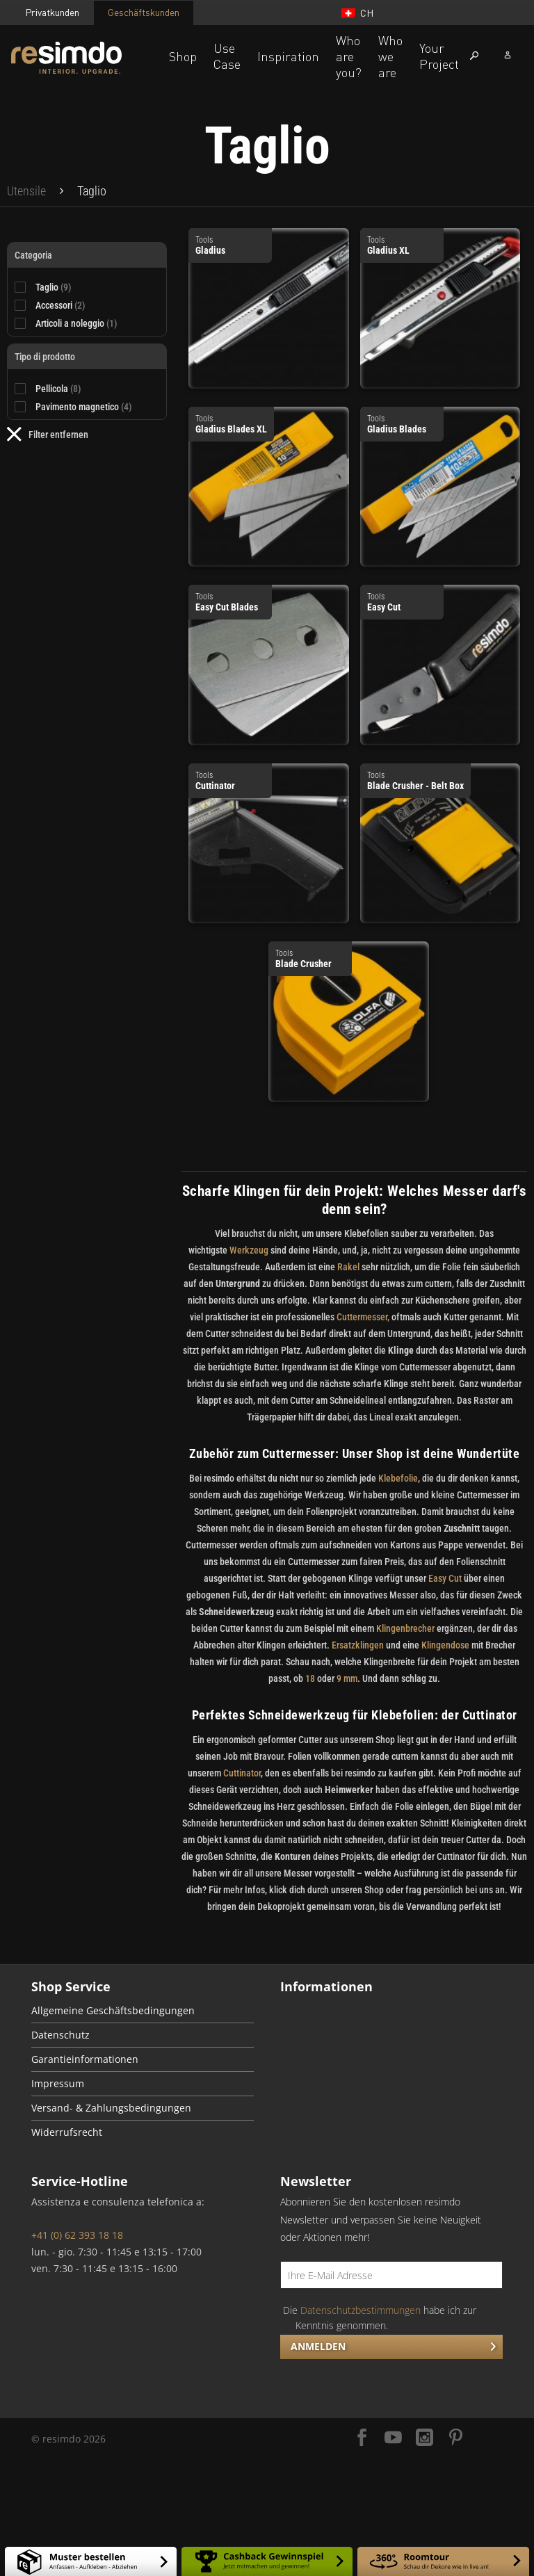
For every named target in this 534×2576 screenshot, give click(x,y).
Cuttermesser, (363, 1316)
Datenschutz (60, 2035)
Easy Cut (445, 1578)
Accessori (60, 305)
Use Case (227, 56)
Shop (183, 56)
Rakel (348, 1266)
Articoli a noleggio (76, 323)
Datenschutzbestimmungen (360, 2310)
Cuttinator (242, 1773)
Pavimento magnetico (83, 406)
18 (310, 1678)
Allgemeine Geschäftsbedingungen (113, 2010)
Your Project (439, 56)
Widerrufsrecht (66, 2132)
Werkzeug (248, 1250)
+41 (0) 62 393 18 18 (77, 2235)
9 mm (347, 1678)
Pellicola (58, 388)
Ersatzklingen (358, 1645)
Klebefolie (397, 1478)
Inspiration (288, 56)
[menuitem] (26, 191)
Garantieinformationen (84, 2059)
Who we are (390, 56)
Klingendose (445, 1645)
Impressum (57, 2083)
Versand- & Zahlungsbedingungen (111, 2108)
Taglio (53, 287)
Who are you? (349, 56)
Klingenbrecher (405, 1628)
